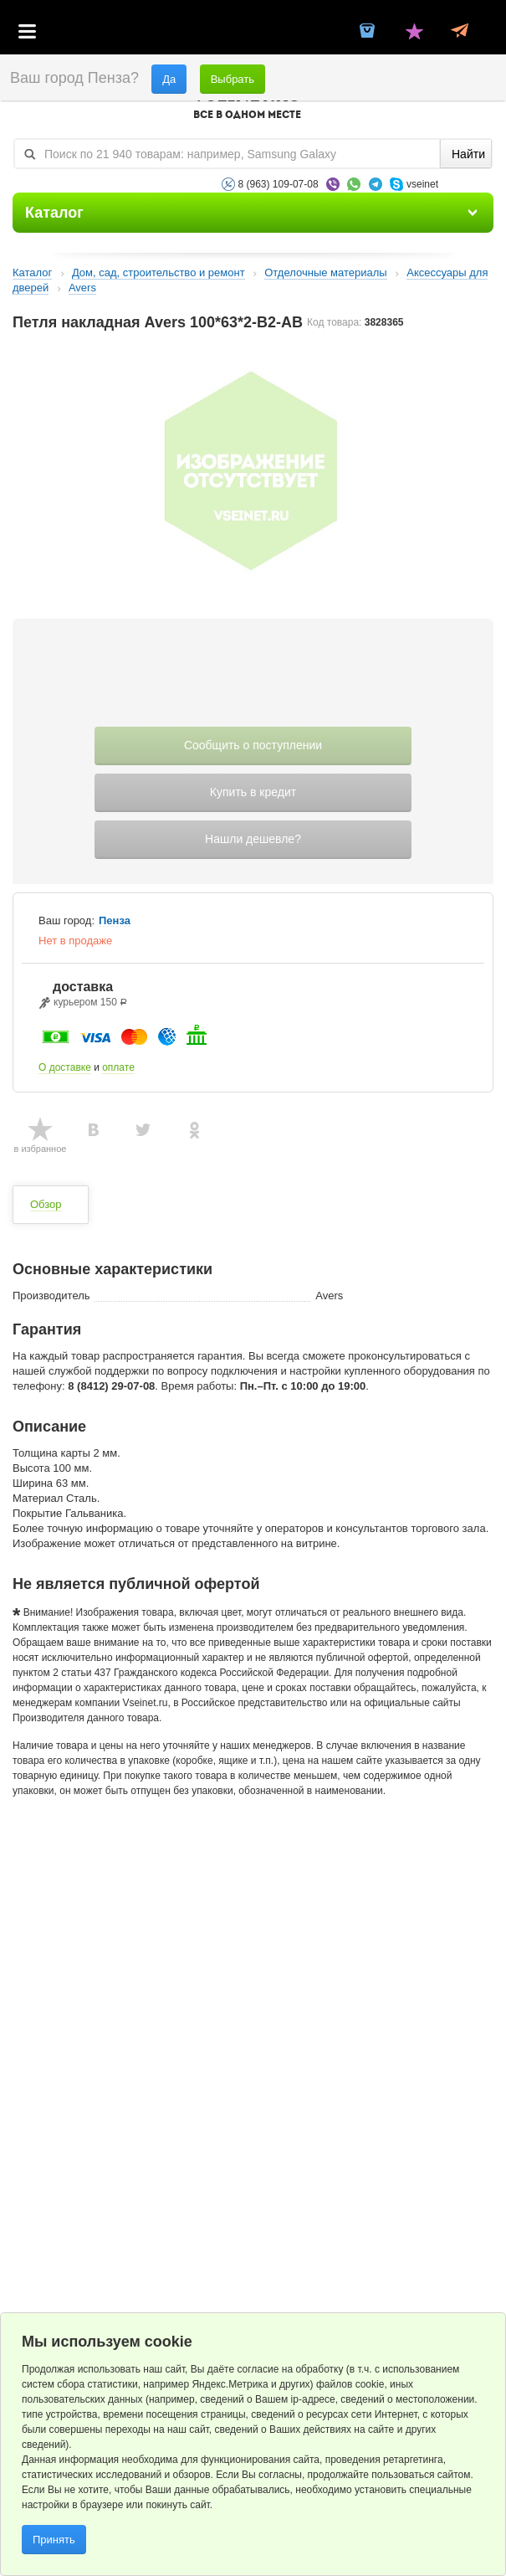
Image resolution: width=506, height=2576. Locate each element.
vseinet (422, 184)
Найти (468, 154)
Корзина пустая (368, 32)
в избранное (40, 1149)
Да (169, 79)
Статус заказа (459, 32)
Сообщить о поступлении (253, 745)
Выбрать (232, 79)
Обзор (46, 1204)
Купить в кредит (253, 792)
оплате (118, 1067)
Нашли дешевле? (253, 839)
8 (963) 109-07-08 (278, 184)
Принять (54, 2539)
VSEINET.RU (246, 105)
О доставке (64, 1067)
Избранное (414, 32)
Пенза (114, 921)
